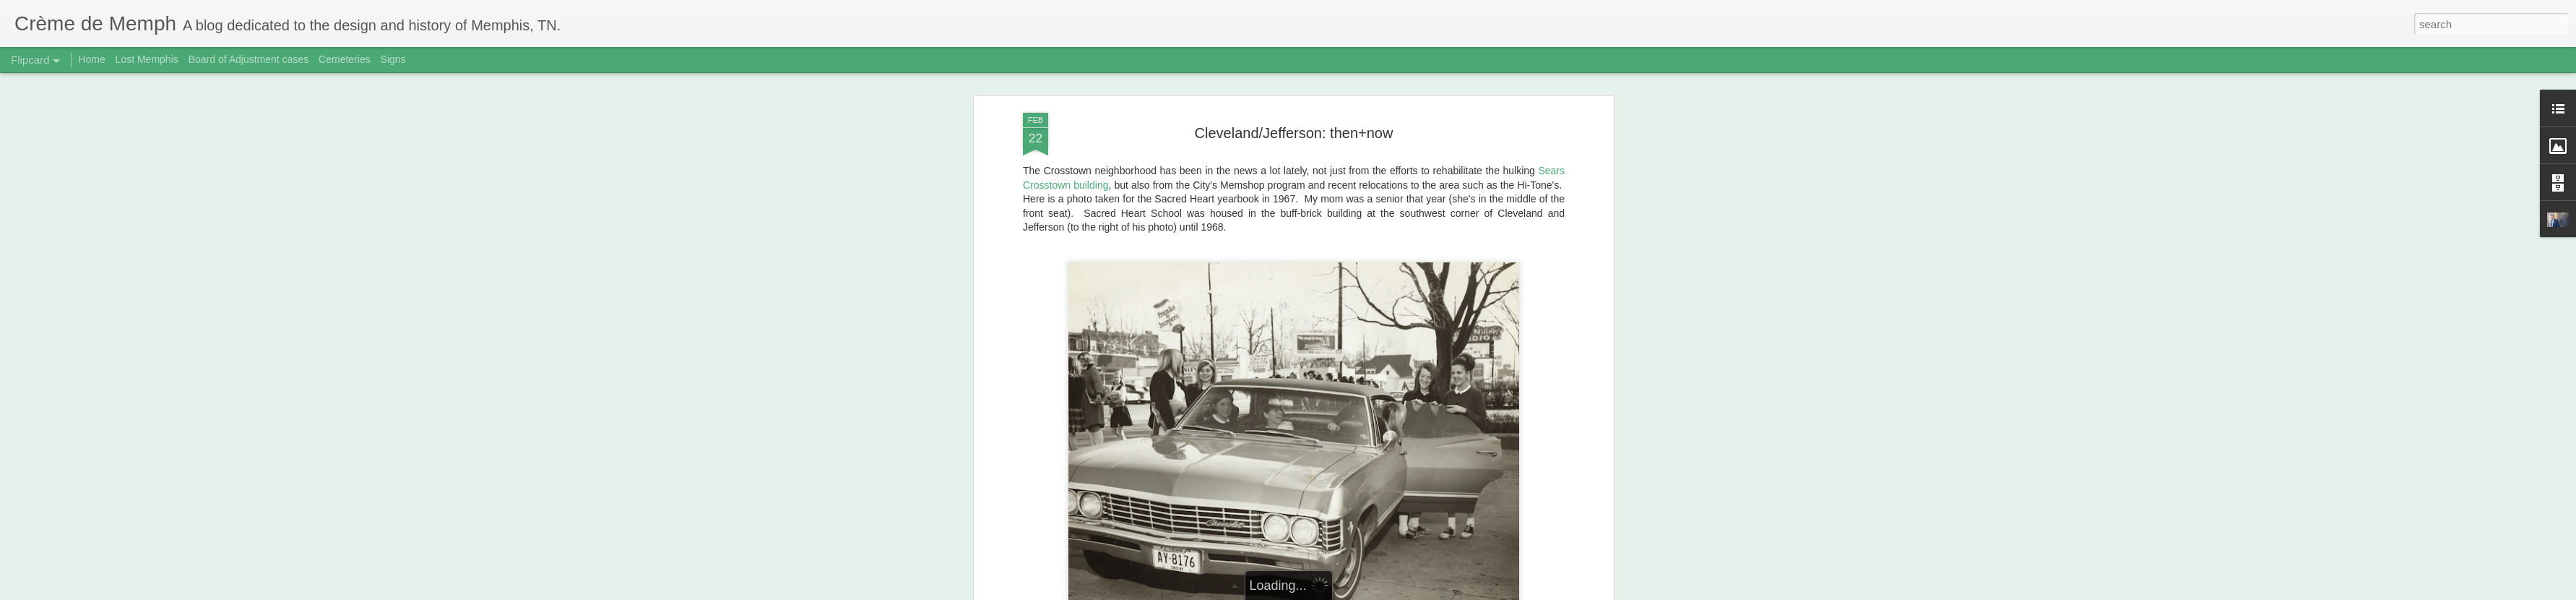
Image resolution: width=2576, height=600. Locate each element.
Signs (393, 59)
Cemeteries (345, 59)
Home (91, 59)
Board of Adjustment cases (249, 59)
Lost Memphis (147, 59)
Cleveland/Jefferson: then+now (1294, 133)
